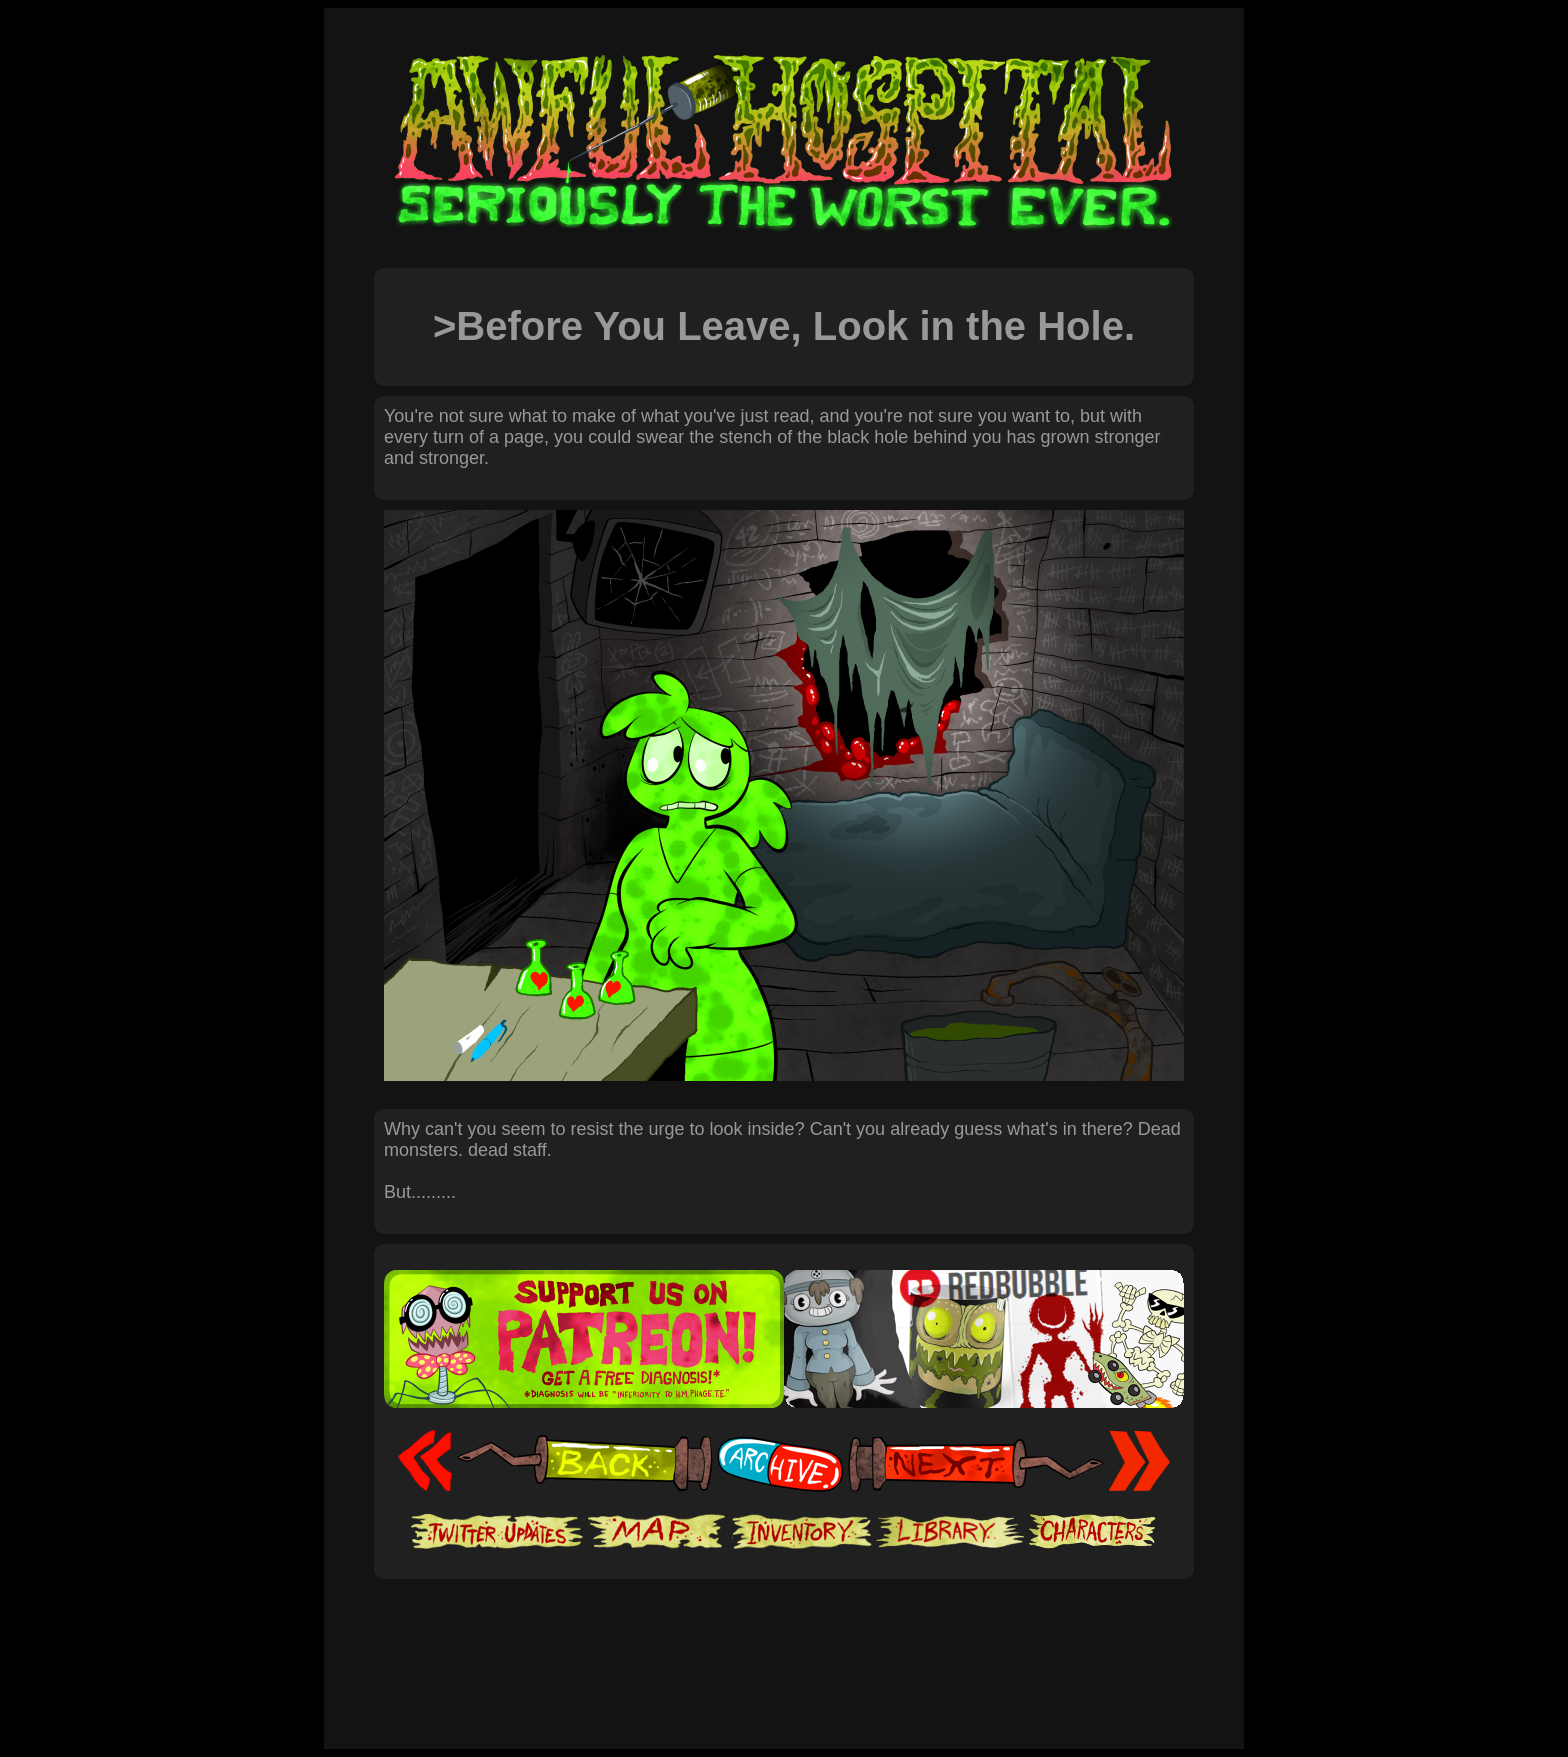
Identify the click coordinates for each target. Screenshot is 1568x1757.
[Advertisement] (784, 1640)
